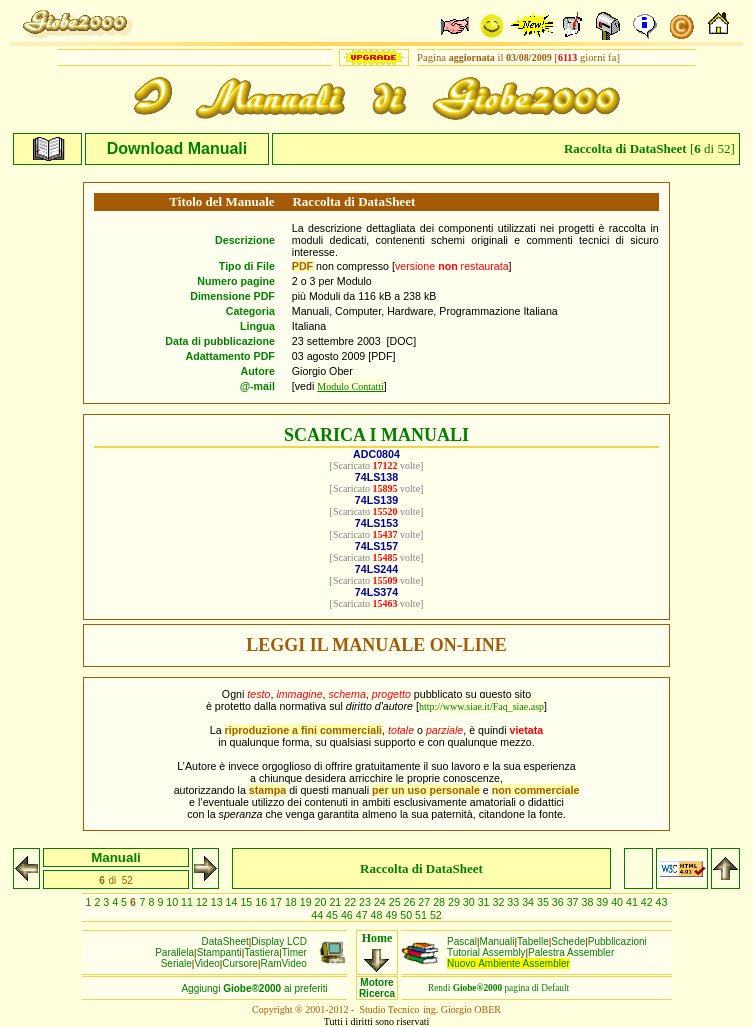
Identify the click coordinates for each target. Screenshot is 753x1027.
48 (378, 915)
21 (336, 902)
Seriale (176, 963)
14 (233, 902)
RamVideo (283, 963)
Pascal (462, 941)
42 (648, 902)
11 (188, 902)
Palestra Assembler (571, 952)
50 (407, 915)
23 (366, 902)
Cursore (240, 963)
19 (307, 902)
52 (436, 915)
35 (544, 902)
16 (262, 902)
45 (333, 915)
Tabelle (533, 941)
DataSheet (225, 941)
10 (173, 902)
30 (470, 902)
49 (392, 915)
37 (574, 902)
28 (440, 902)
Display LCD (279, 941)
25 (396, 902)
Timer (294, 952)
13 (218, 902)
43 (662, 902)
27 (425, 902)
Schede (568, 941)
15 (247, 902)
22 (351, 902)
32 (500, 902)
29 (455, 902)
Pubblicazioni (617, 941)
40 (618, 902)
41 (633, 902)
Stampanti (219, 952)
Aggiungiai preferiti (254, 988)
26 (411, 902)
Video (206, 963)
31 (485, 902)
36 (559, 902)
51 (422, 915)
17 (277, 902)
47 (363, 915)
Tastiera (261, 952)
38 (588, 902)
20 (322, 902)
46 (348, 915)
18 (292, 902)
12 (203, 902)
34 (529, 902)
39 (603, 902)
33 (514, 902)
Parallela (174, 952)
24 (381, 902)
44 (318, 915)
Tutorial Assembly (486, 952)
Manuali (497, 941)
